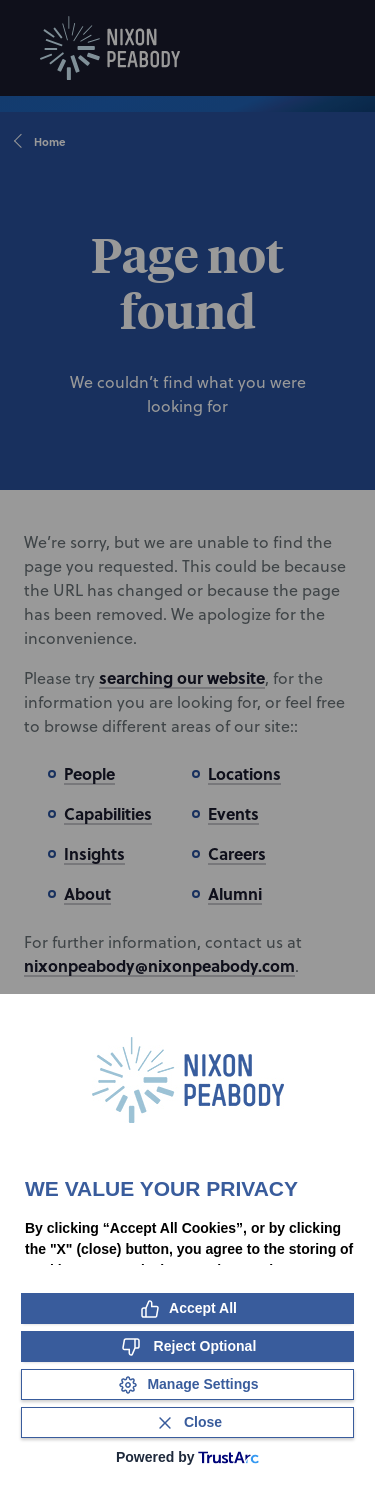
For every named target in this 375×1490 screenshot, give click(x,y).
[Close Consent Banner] (187, 1422)
